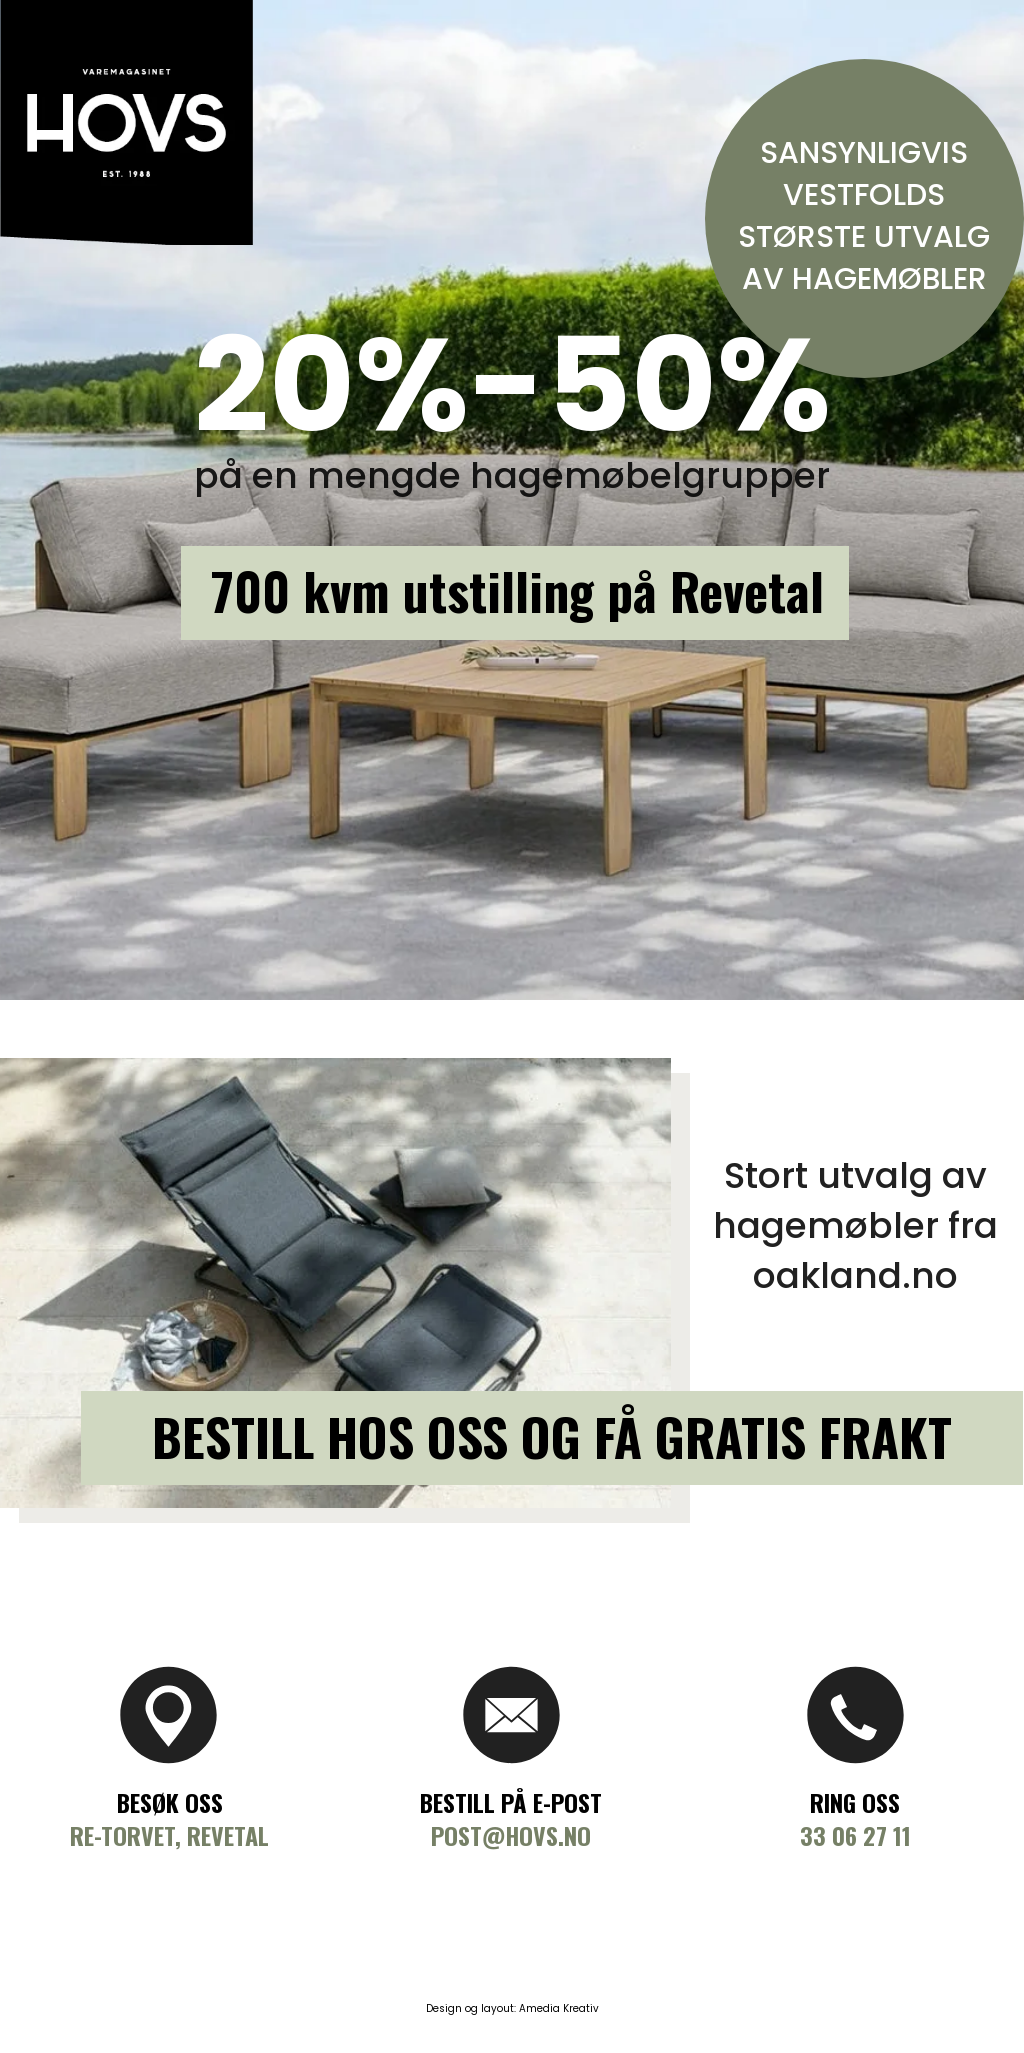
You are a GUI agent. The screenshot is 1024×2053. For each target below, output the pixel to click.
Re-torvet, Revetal (169, 1835)
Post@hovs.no (511, 1835)
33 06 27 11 (855, 1835)
